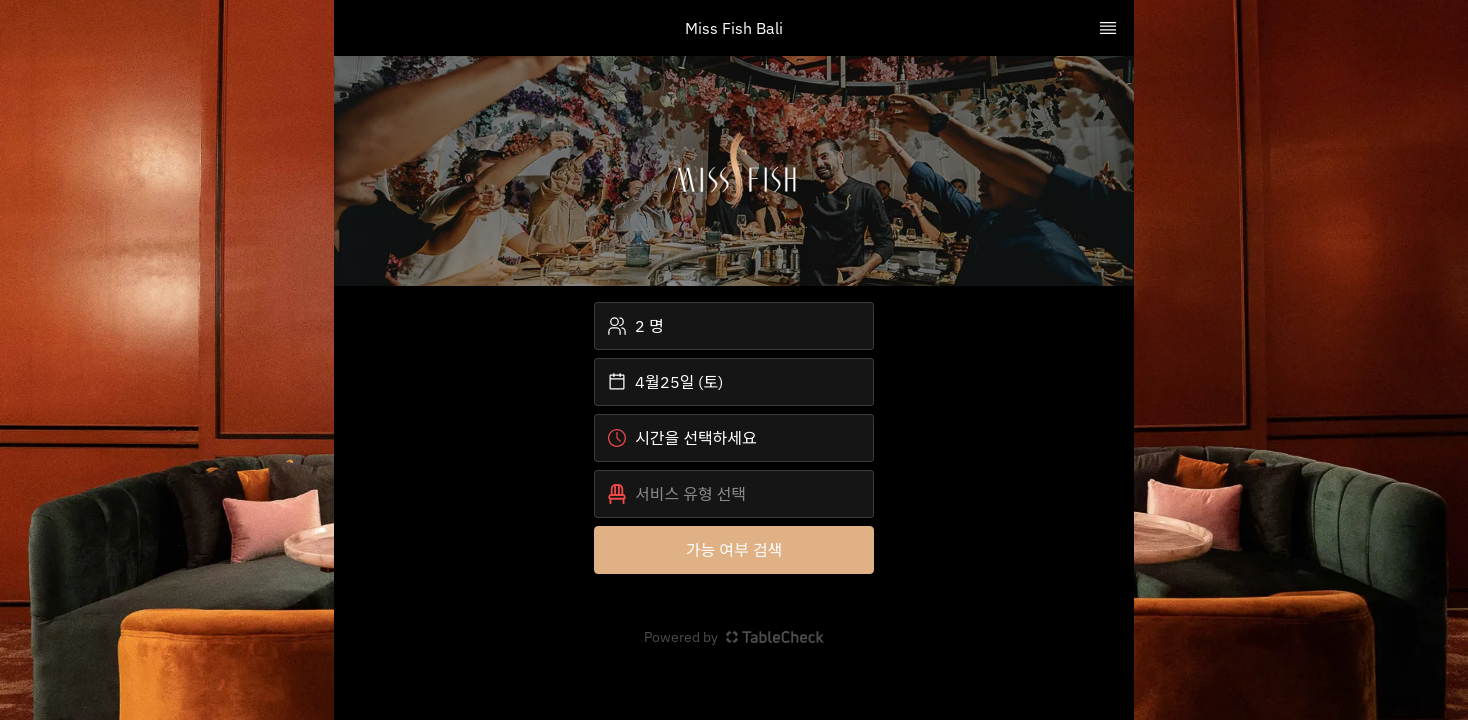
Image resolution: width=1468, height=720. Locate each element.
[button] (734, 494)
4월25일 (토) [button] (665, 382)
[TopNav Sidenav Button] (1108, 28)
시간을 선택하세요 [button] (682, 438)
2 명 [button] (635, 326)
